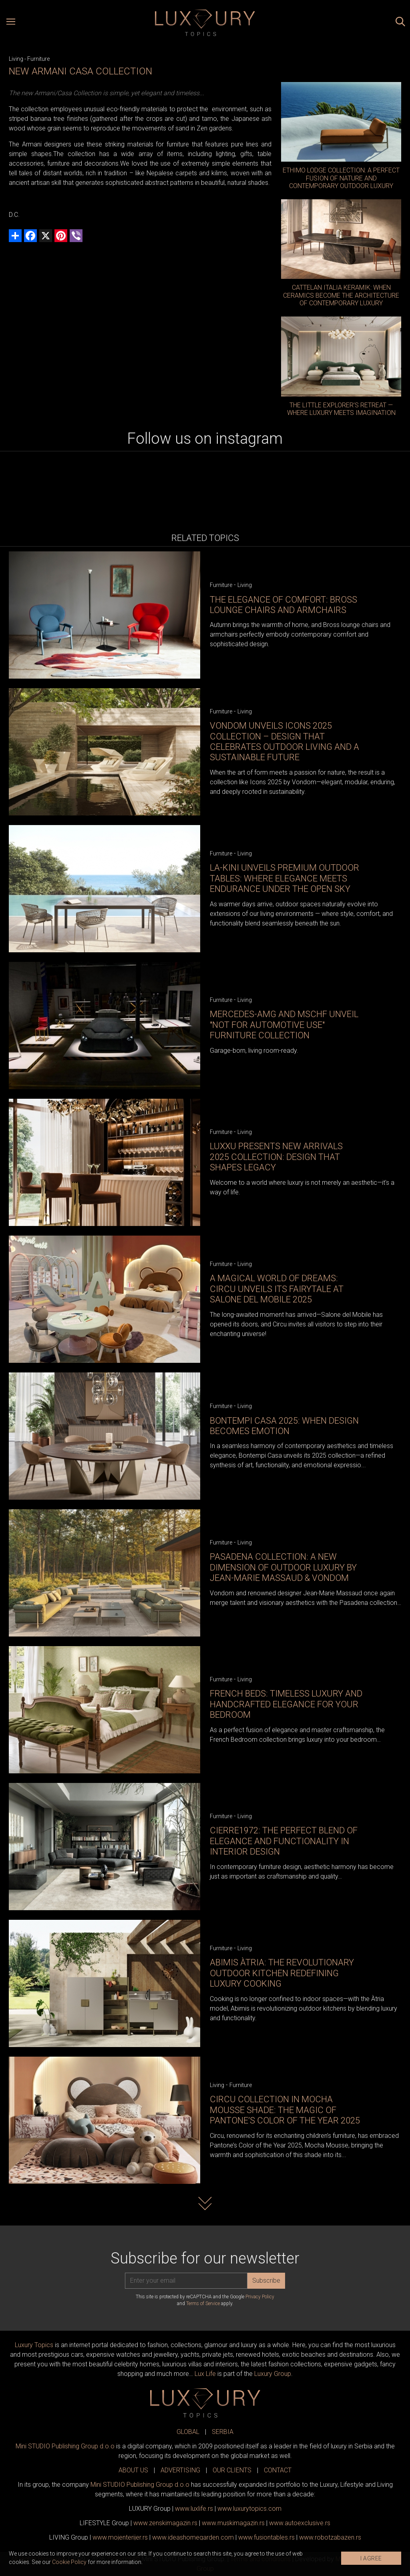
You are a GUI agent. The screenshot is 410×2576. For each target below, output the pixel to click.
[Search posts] (400, 23)
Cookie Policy (69, 2562)
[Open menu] (11, 23)
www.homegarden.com (193, 2537)
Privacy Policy (259, 2297)
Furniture (38, 59)
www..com (249, 2508)
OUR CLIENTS (232, 2470)
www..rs (194, 2508)
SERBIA (222, 2432)
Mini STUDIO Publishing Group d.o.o (65, 2446)
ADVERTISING (180, 2470)
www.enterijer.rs (120, 2537)
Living (16, 59)
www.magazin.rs (165, 2523)
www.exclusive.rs (299, 2523)
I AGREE (371, 2558)
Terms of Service (203, 2303)
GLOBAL (188, 2432)
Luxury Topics (34, 2345)
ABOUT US (133, 2470)
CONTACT (277, 2470)
